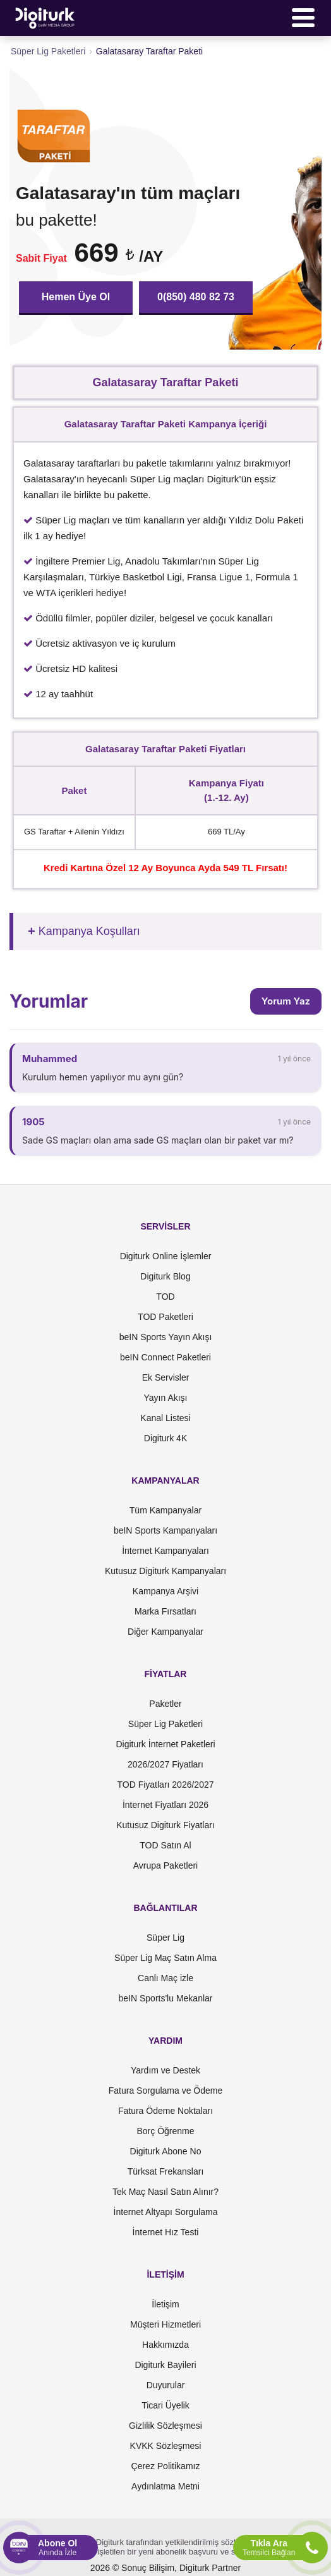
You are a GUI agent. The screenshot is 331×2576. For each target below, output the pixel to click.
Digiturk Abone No (166, 2151)
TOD (165, 1296)
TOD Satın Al (165, 1845)
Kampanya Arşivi (165, 1591)
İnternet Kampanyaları (165, 1551)
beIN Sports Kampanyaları (165, 1530)
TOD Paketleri (165, 1317)
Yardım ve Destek (165, 2070)
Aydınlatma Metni (165, 2486)
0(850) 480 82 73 (195, 296)
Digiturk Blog (165, 1276)
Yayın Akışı (166, 1398)
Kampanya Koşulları (89, 931)
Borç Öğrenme (165, 2131)
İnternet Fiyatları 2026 (165, 1805)
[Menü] (303, 18)
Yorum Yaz (286, 1001)
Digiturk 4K (165, 1438)
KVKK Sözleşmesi (166, 2446)
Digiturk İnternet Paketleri (165, 1744)
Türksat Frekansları (166, 2171)
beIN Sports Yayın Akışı (165, 1337)
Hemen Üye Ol (76, 296)
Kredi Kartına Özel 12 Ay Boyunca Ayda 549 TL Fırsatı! (165, 867)
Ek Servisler (166, 1377)
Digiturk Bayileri (165, 2365)
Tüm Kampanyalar (165, 1510)
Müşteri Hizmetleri (165, 2324)
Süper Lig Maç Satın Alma (165, 1958)
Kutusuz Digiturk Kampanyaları (165, 1571)
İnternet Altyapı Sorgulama (166, 2212)
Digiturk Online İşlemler (166, 1256)
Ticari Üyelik (165, 2405)
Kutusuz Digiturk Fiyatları (165, 1825)
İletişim (165, 2304)
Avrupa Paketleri (165, 1865)
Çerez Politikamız (165, 2466)
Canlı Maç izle (165, 1978)
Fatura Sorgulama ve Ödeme (166, 2090)
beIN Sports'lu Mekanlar (166, 1998)
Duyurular (166, 2385)
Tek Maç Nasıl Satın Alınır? (165, 2192)
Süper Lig (165, 1937)
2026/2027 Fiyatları (165, 1764)
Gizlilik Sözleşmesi (165, 2425)
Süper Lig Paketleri (165, 1724)
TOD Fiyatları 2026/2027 (165, 1784)
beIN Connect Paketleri (165, 1357)
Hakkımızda (165, 2345)
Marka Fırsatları (165, 1611)
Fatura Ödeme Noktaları (165, 2111)
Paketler (165, 1704)
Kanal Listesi (165, 1418)
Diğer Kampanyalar (165, 1632)
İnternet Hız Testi (166, 2232)
